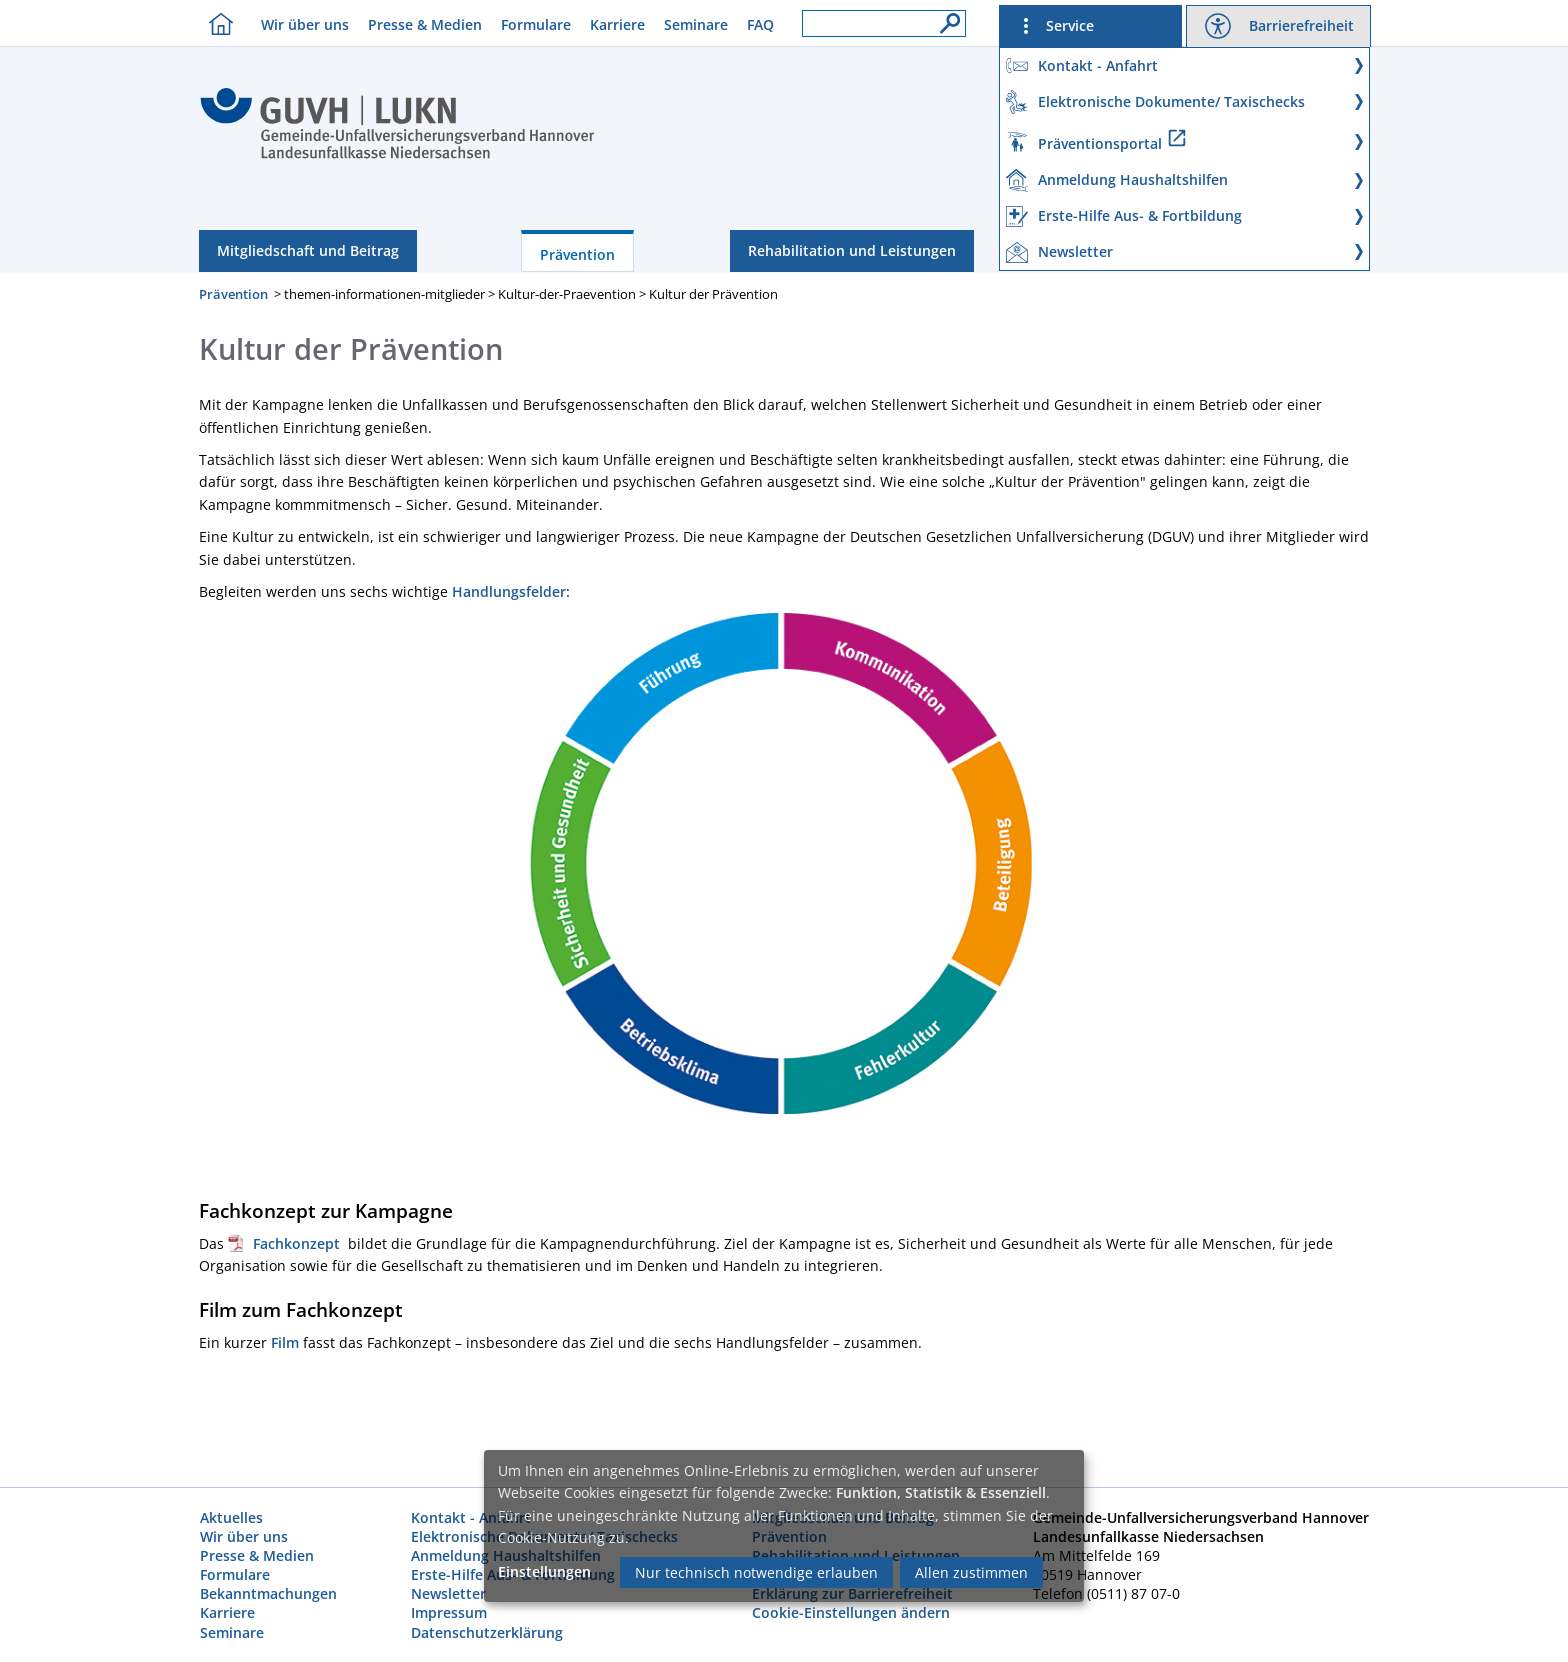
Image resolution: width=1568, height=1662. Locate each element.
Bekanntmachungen (268, 1593)
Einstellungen (544, 1571)
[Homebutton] (216, 23)
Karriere (617, 24)
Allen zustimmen (971, 1572)
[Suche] (945, 18)
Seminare (696, 24)
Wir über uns (305, 24)
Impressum (449, 1612)
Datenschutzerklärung (487, 1632)
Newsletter (448, 1593)
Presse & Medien (425, 24)
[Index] (397, 156)
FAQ (760, 24)
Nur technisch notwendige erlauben (756, 1572)
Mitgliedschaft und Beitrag (308, 250)
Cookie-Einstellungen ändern (851, 1612)
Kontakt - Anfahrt (471, 1517)
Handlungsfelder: (511, 591)
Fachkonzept (300, 1243)
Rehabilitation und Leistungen (852, 250)
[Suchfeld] (884, 23)
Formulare (536, 24)
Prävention (577, 254)
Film (287, 1342)
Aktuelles (231, 1517)
